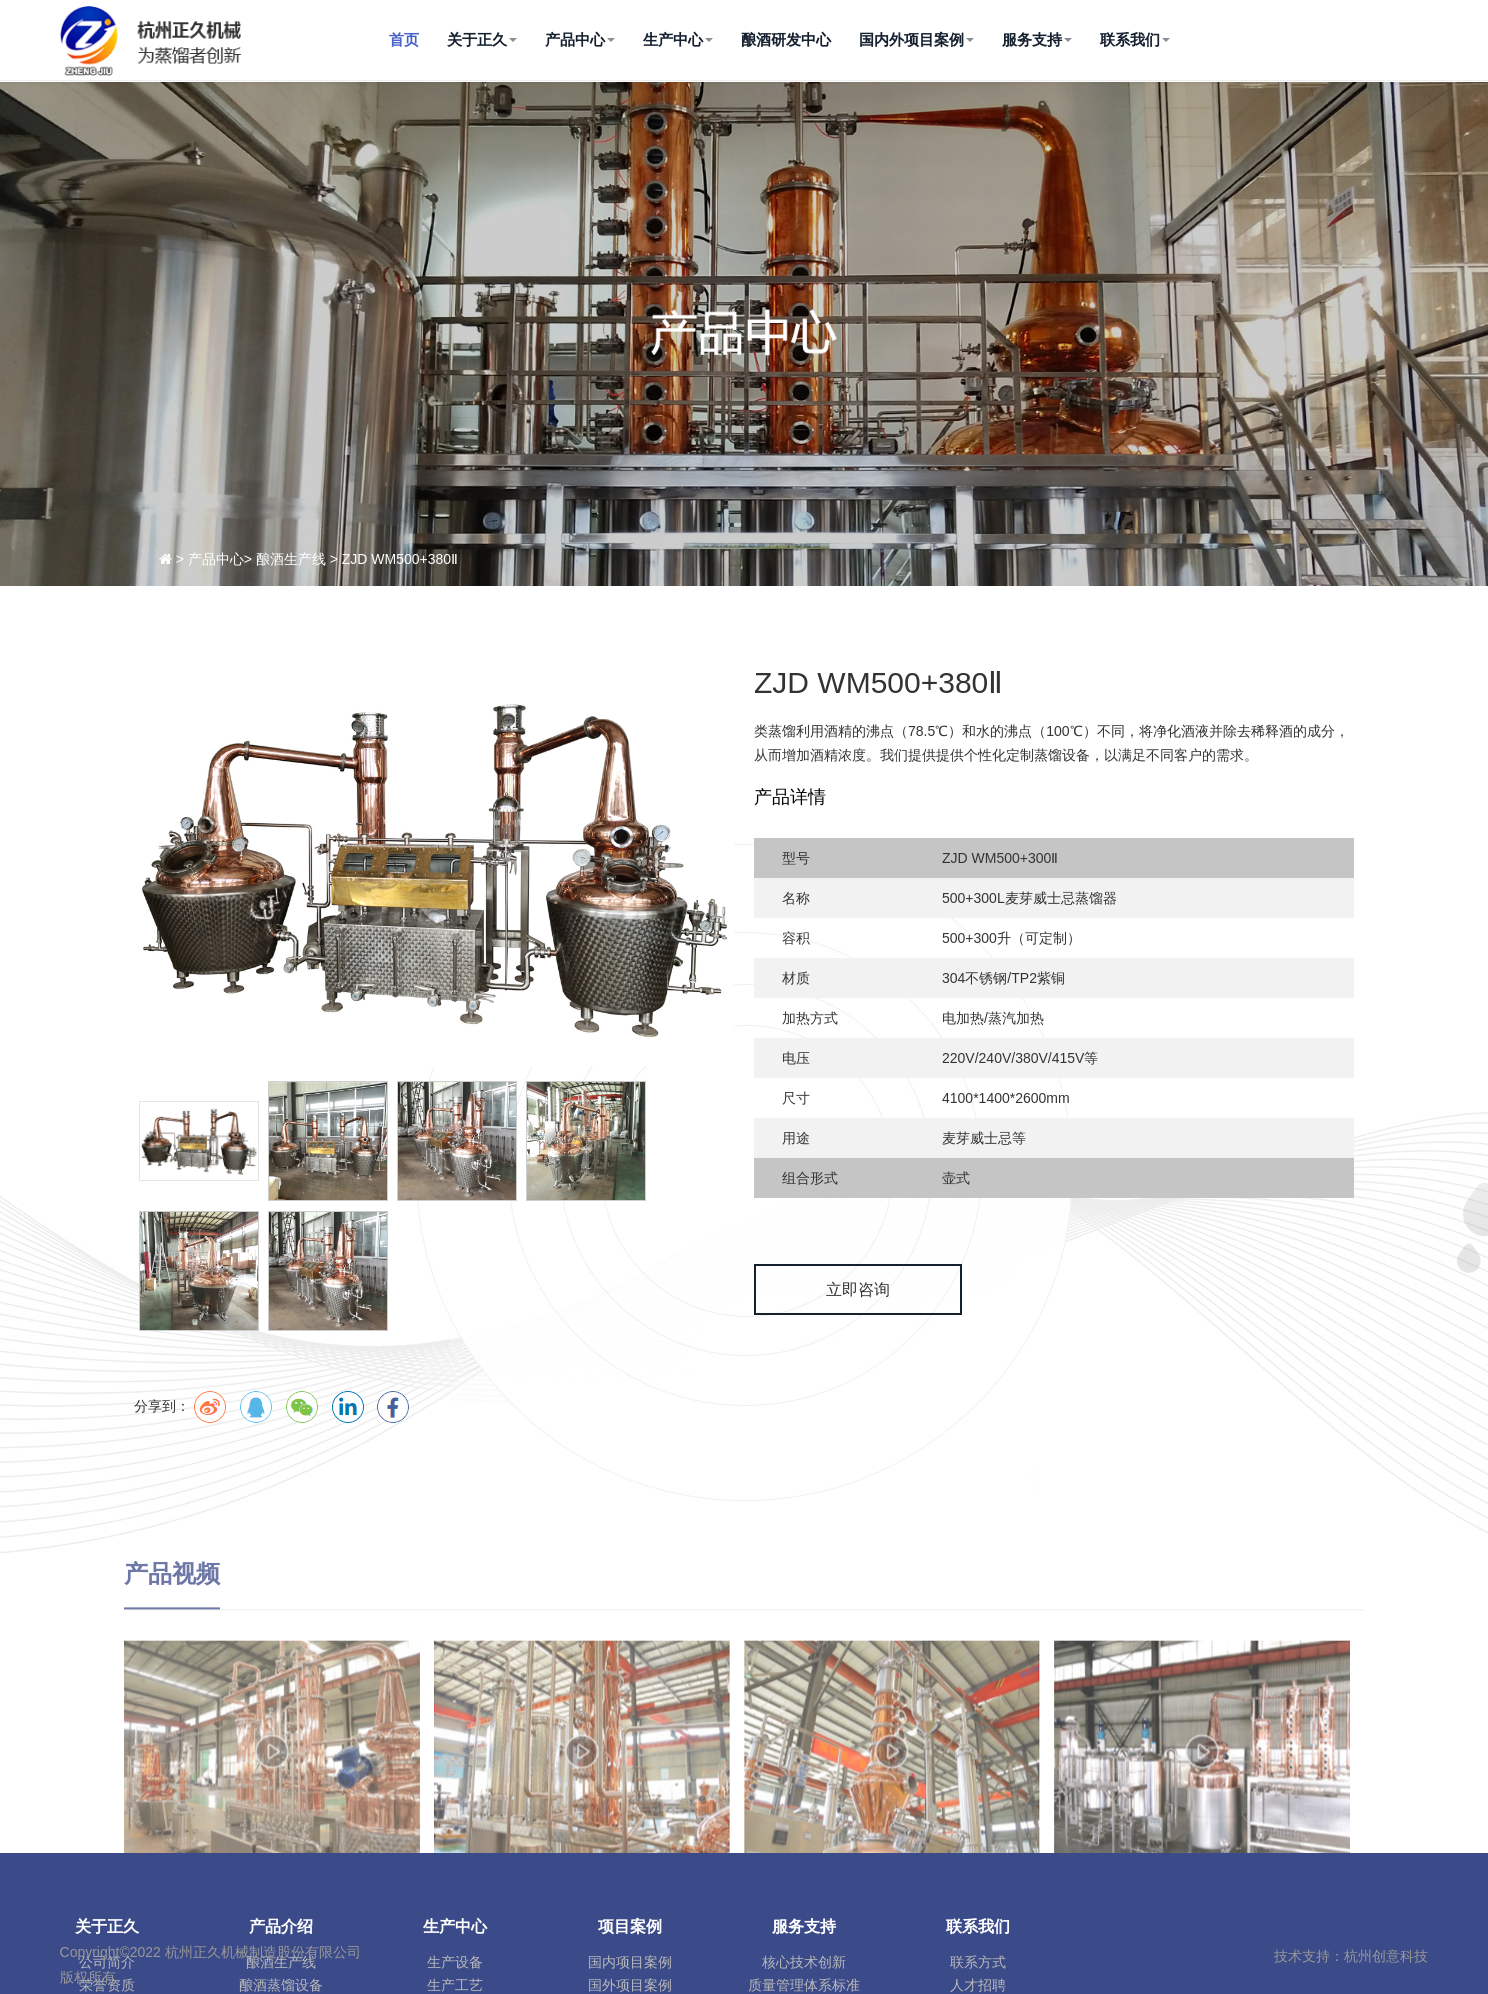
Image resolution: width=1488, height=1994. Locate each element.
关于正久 (482, 39)
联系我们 (1135, 39)
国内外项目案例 (916, 39)
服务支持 (1037, 39)
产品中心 (580, 39)
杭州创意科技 (1386, 1956)
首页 (404, 39)
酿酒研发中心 (786, 39)
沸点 (912, 731)
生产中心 (678, 39)
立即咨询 (890, 1289)
